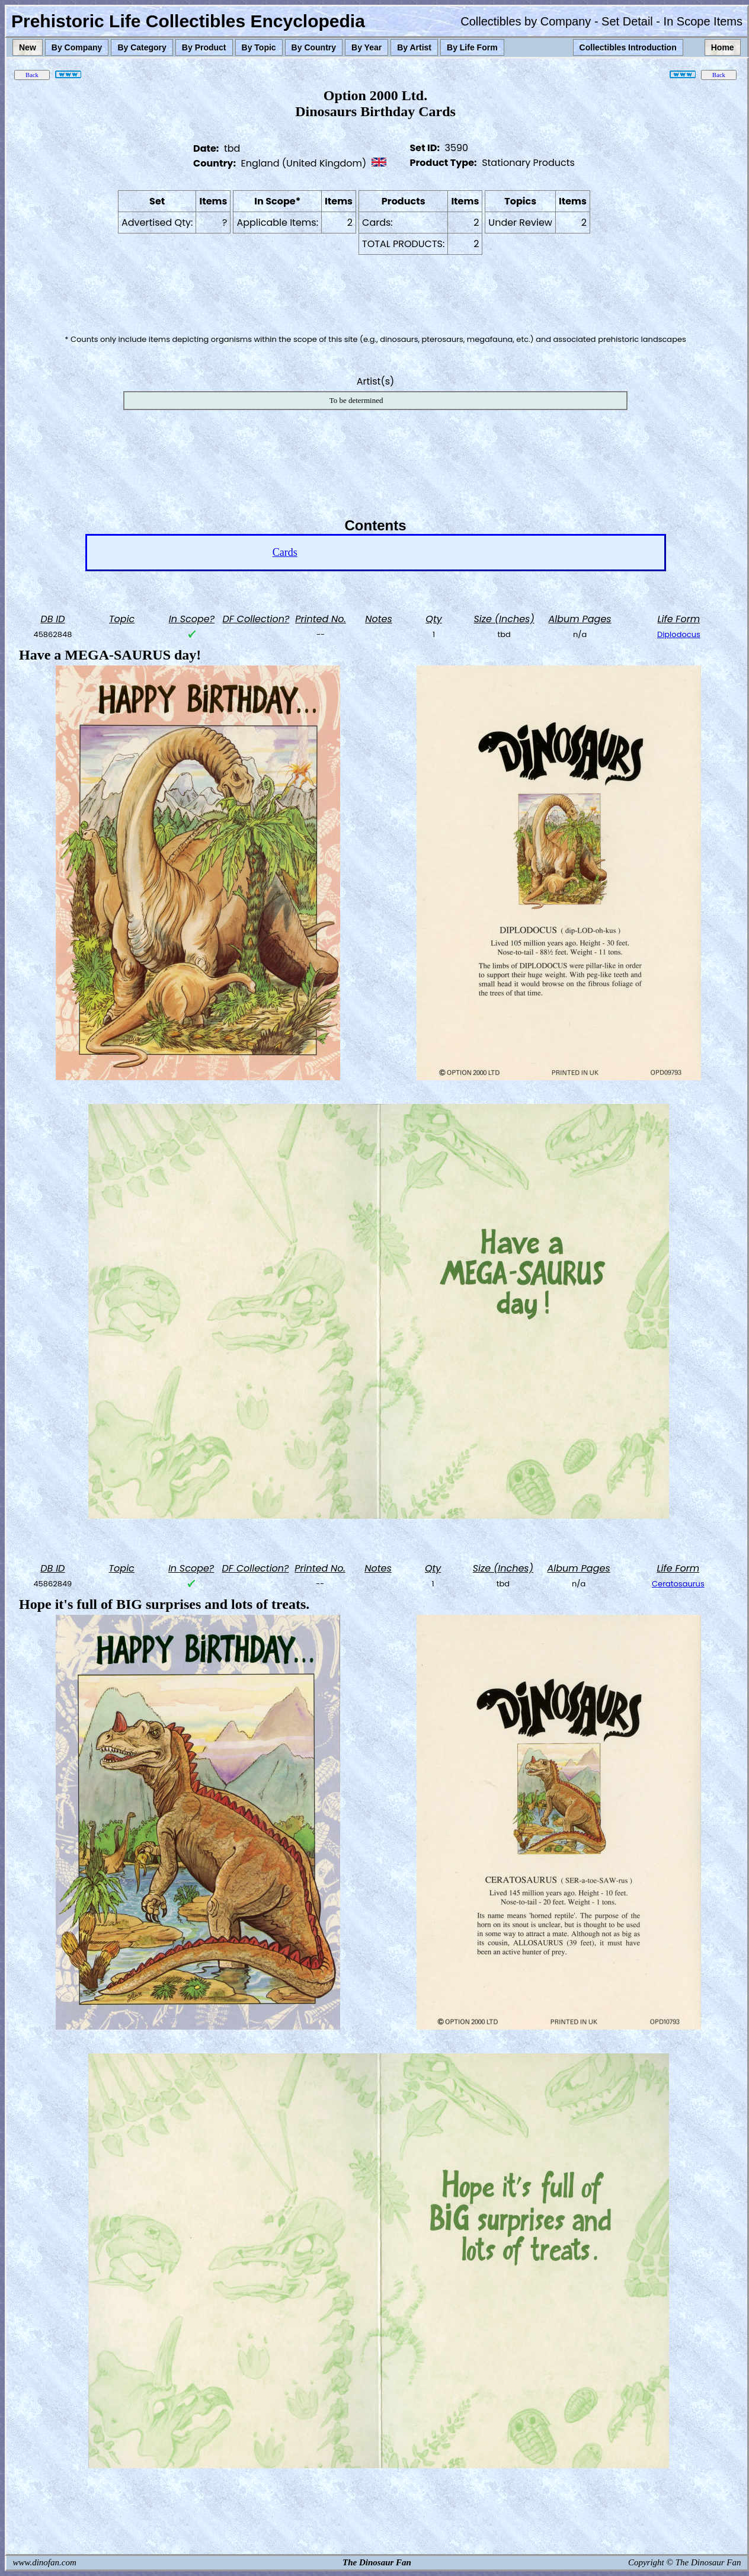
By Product (204, 47)
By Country (314, 47)
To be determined (356, 400)
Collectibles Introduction (628, 47)
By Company (77, 47)
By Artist (414, 47)
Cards (285, 552)
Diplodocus (678, 634)
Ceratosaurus (678, 1583)
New (27, 47)
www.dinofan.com (44, 2562)
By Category (141, 47)
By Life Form (472, 47)
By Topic (259, 47)
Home (722, 47)
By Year (366, 47)
